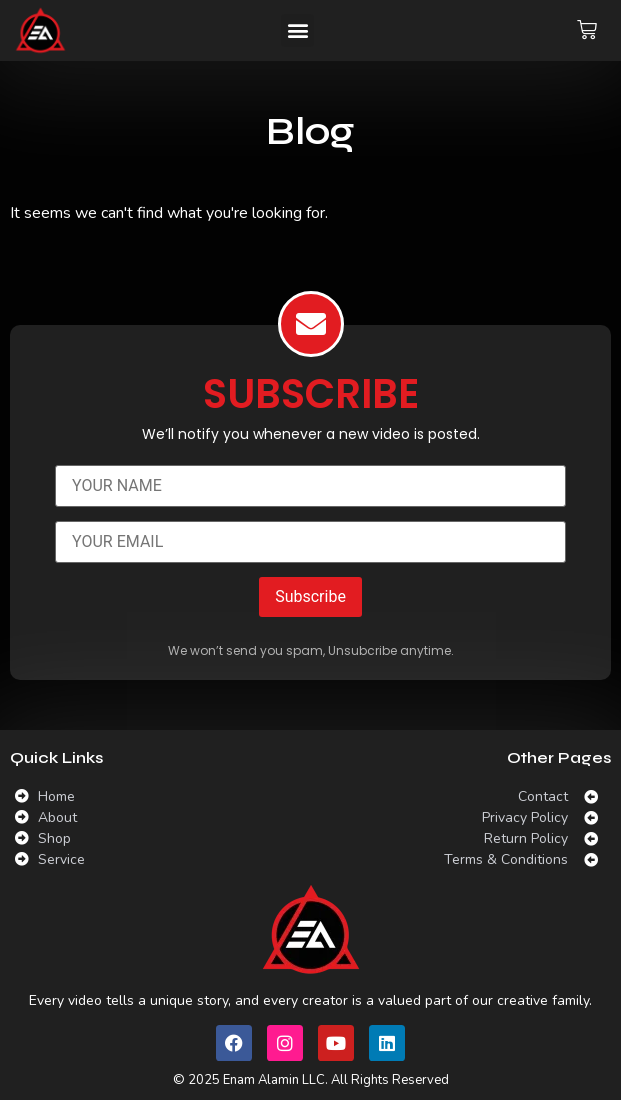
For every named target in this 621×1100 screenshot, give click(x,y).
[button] (297, 30)
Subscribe (310, 596)
